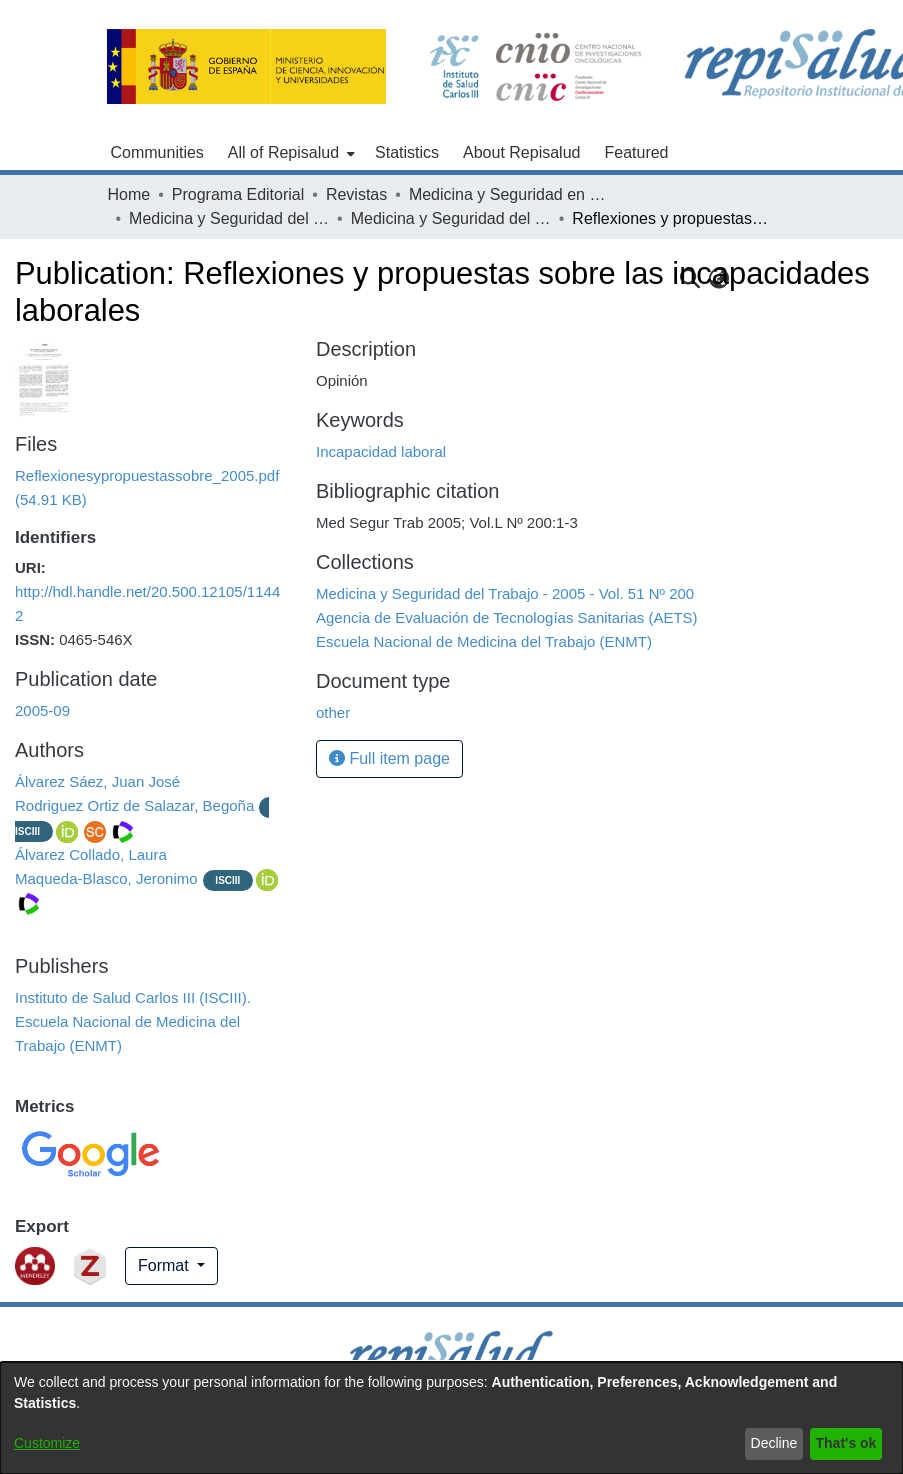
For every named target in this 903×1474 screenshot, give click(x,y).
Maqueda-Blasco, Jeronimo (106, 878)
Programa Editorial (238, 194)
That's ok (846, 1443)
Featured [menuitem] (636, 152)
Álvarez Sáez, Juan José (97, 781)
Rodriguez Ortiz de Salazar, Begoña (134, 805)
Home (129, 194)
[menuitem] (289, 153)
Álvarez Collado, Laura (91, 854)
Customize (47, 1443)
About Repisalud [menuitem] (521, 152)
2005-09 (42, 710)
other (333, 712)
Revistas (356, 194)
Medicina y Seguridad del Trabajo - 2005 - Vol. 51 (229, 218)
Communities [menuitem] (157, 152)
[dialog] (451, 1418)
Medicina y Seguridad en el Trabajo (509, 194)
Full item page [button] (389, 758)
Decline (774, 1443)
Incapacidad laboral (381, 451)
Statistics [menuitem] (407, 152)
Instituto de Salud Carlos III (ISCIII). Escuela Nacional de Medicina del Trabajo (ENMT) (133, 1021)
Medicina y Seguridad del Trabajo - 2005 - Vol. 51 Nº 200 (451, 218)
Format (165, 1265)
